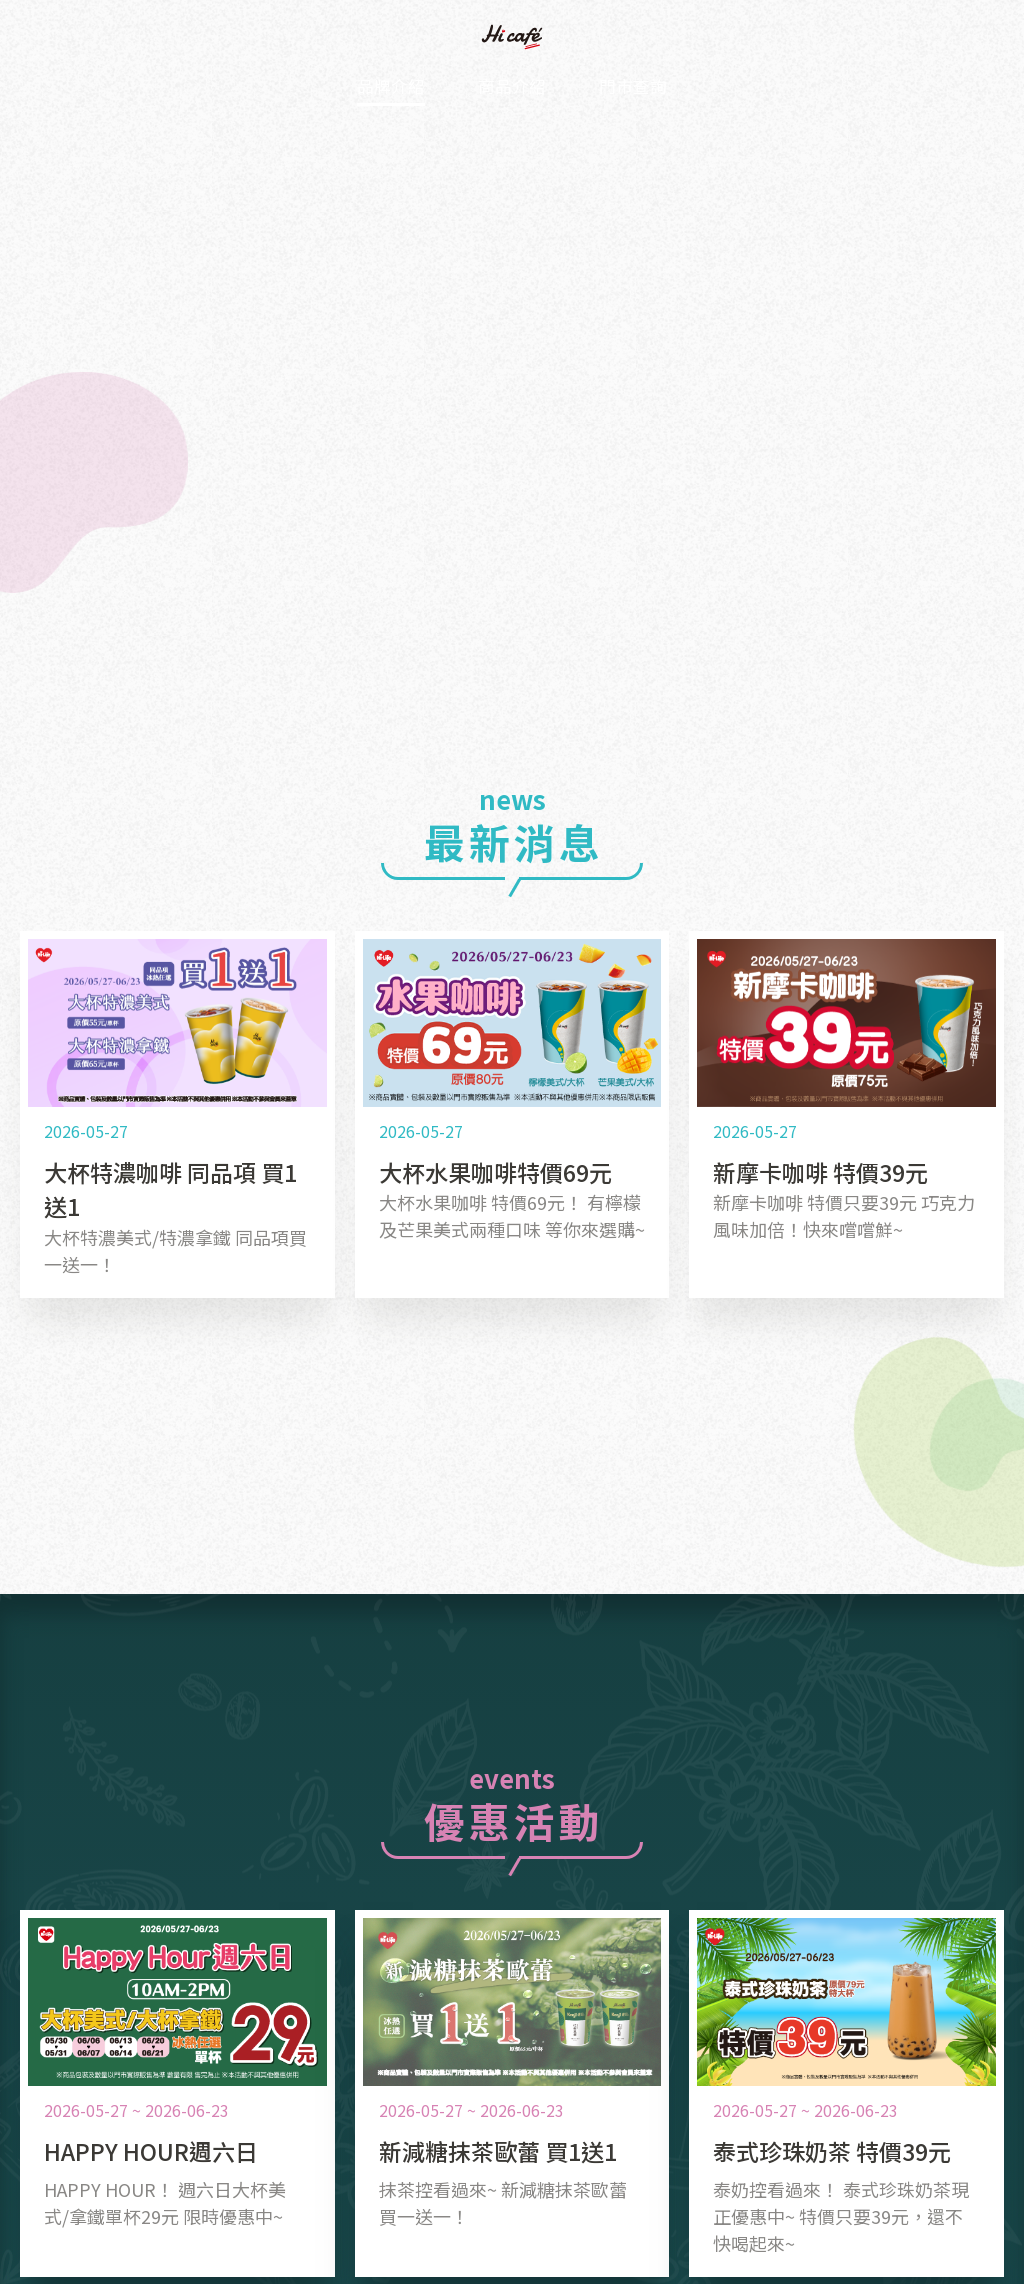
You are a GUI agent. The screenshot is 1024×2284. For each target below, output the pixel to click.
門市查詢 (664, 87)
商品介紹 (512, 87)
